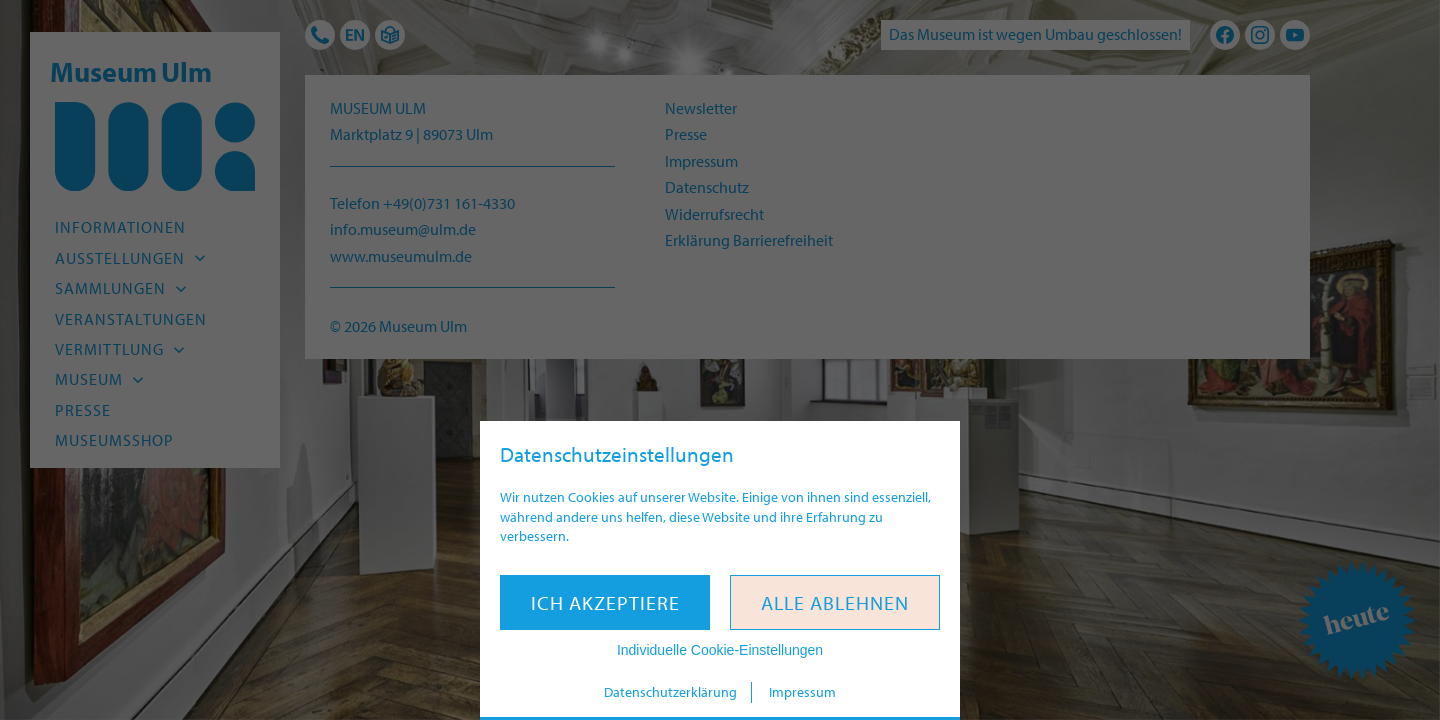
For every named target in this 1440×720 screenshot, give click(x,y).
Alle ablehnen (835, 602)
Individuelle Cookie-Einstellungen (720, 650)
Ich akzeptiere (605, 602)
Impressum (802, 692)
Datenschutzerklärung (670, 692)
